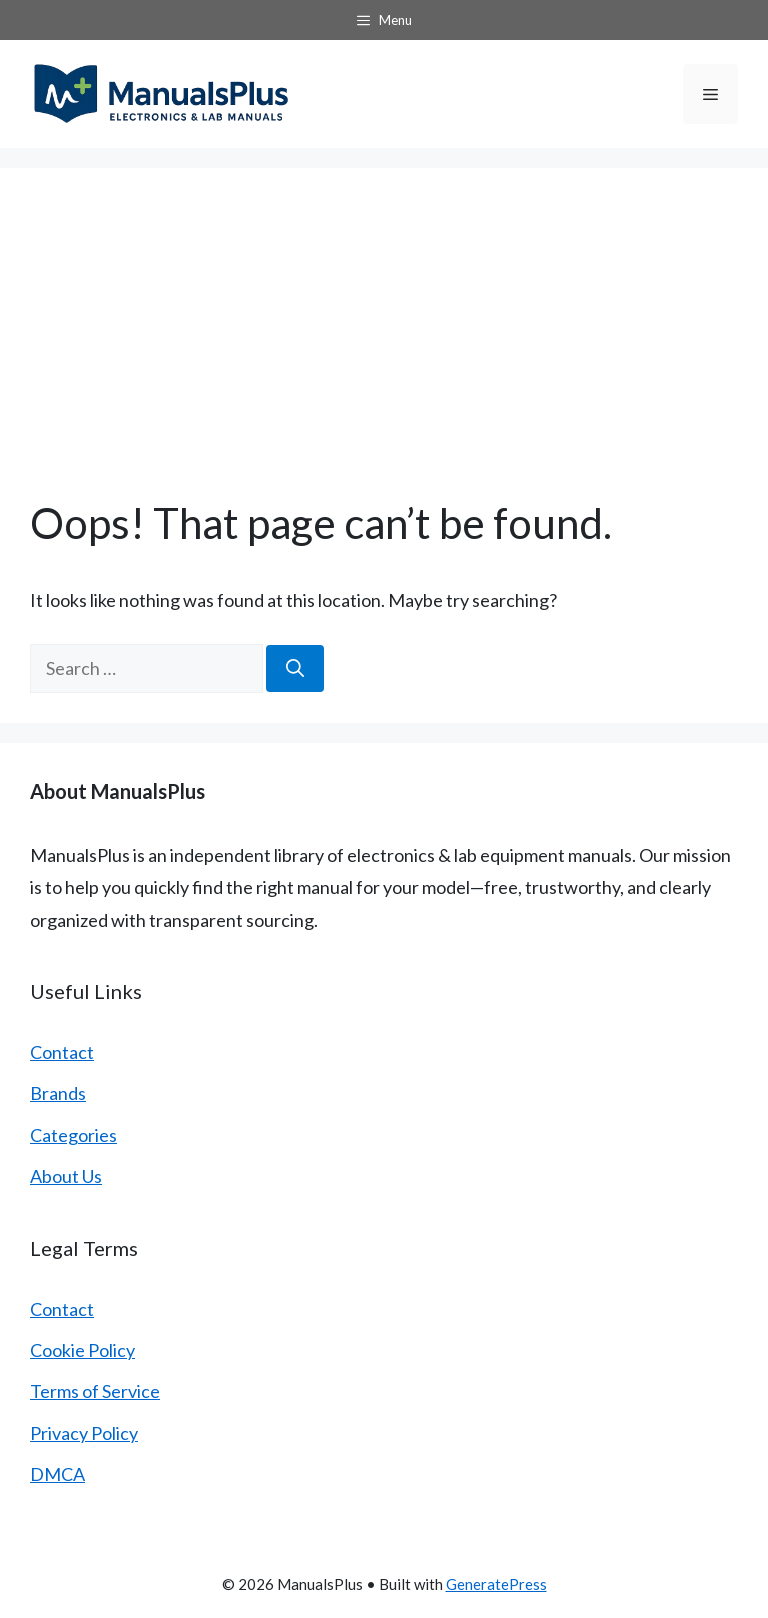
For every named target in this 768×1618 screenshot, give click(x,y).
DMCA (57, 1474)
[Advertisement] (384, 348)
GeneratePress (496, 1584)
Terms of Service (95, 1391)
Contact (62, 1052)
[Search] (295, 668)
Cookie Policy (82, 1350)
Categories (73, 1135)
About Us (66, 1176)
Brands (58, 1093)
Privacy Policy (84, 1433)
